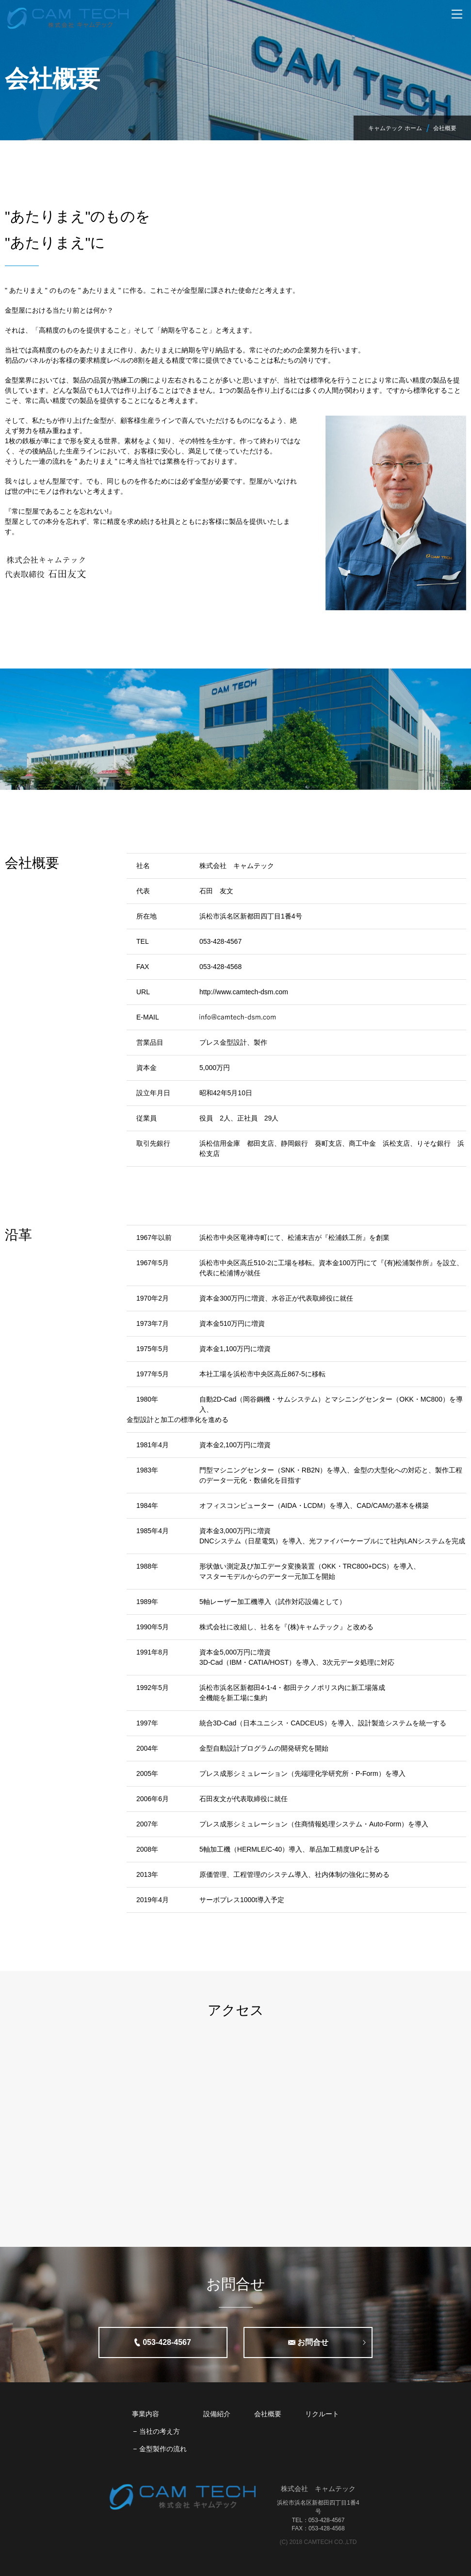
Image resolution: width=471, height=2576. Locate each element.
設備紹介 (216, 2414)
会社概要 (267, 2414)
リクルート (322, 2414)
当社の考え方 (159, 2431)
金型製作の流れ (163, 2449)
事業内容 (145, 2414)
